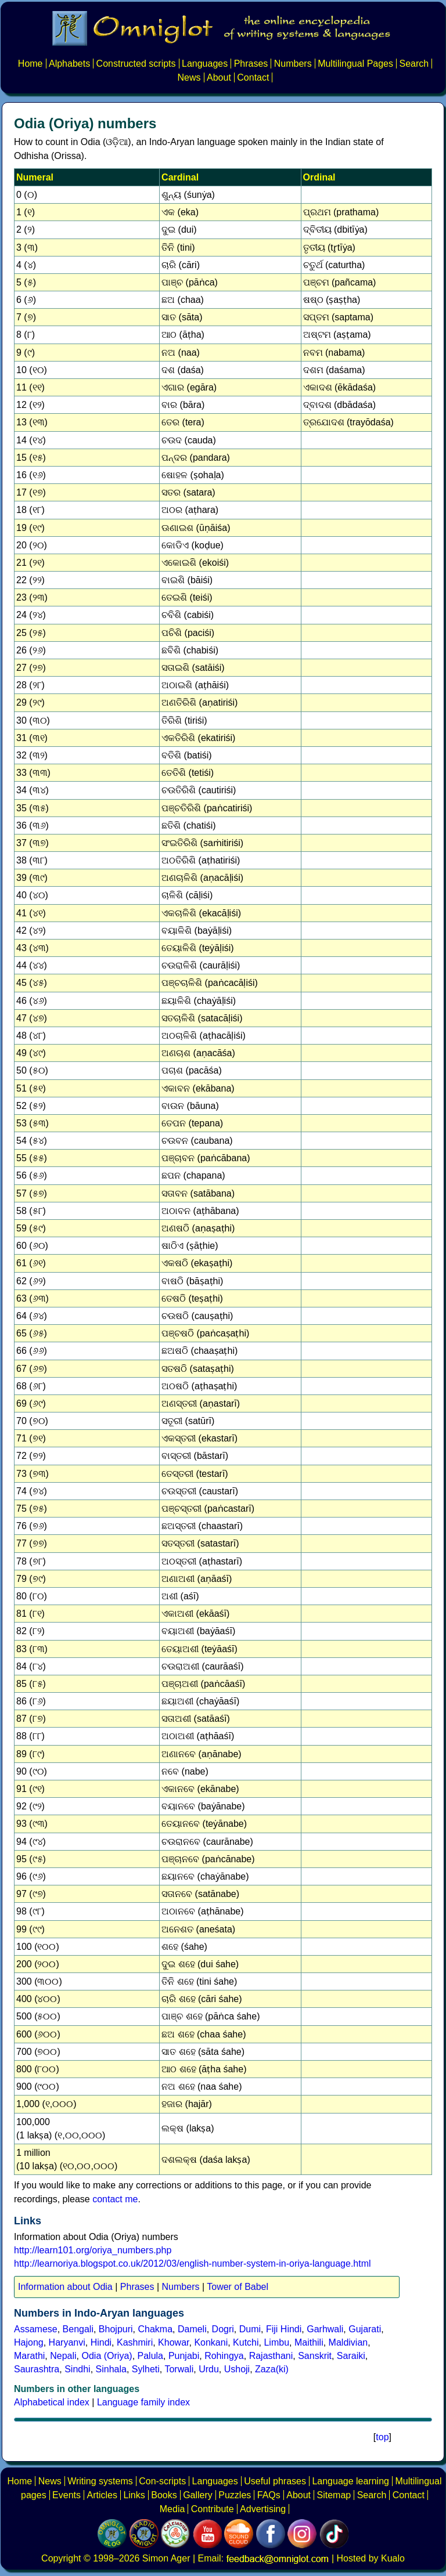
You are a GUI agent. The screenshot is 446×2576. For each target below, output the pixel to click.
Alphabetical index (51, 2402)
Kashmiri (135, 2342)
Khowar (173, 2342)
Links (134, 2495)
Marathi (29, 2356)
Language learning (350, 2481)
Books (164, 2495)
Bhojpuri (116, 2329)
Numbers (293, 63)
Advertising (263, 2509)
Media (172, 2509)
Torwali (178, 2369)
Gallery (198, 2495)
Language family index (143, 2402)
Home (30, 63)
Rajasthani (271, 2356)
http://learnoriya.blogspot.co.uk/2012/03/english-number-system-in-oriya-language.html (192, 2263)
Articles (102, 2495)
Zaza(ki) (272, 2369)
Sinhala (111, 2369)
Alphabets (69, 63)
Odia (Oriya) (107, 2356)
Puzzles (234, 2495)
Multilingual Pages (355, 63)
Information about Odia (65, 2287)
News (189, 77)
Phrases (251, 63)
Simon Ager (166, 2558)
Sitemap (333, 2495)
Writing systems (100, 2481)
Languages (205, 63)
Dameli (192, 2329)
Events (66, 2495)
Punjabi (183, 2356)
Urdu (209, 2369)
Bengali (78, 2329)
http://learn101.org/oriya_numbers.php (92, 2250)
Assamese (35, 2329)
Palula (150, 2356)
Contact (253, 77)
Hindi (101, 2342)
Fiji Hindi (283, 2329)
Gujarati (364, 2329)
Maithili (308, 2342)
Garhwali (325, 2329)
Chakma (155, 2329)
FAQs (268, 2495)
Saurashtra (36, 2369)
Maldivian (348, 2342)
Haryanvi (67, 2342)
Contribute (212, 2509)
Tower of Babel (237, 2287)
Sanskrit (315, 2356)
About (219, 77)
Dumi (250, 2329)
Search (414, 63)
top (382, 2437)
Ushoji (237, 2369)
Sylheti (146, 2369)
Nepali (63, 2356)
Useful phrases (275, 2481)
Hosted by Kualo (371, 2558)
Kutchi (245, 2342)
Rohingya (224, 2356)
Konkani (211, 2342)
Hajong (29, 2342)
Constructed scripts (136, 63)
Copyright (61, 2558)
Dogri (223, 2329)
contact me (115, 2199)
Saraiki (351, 2356)
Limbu (276, 2342)
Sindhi (77, 2369)
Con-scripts (162, 2481)
